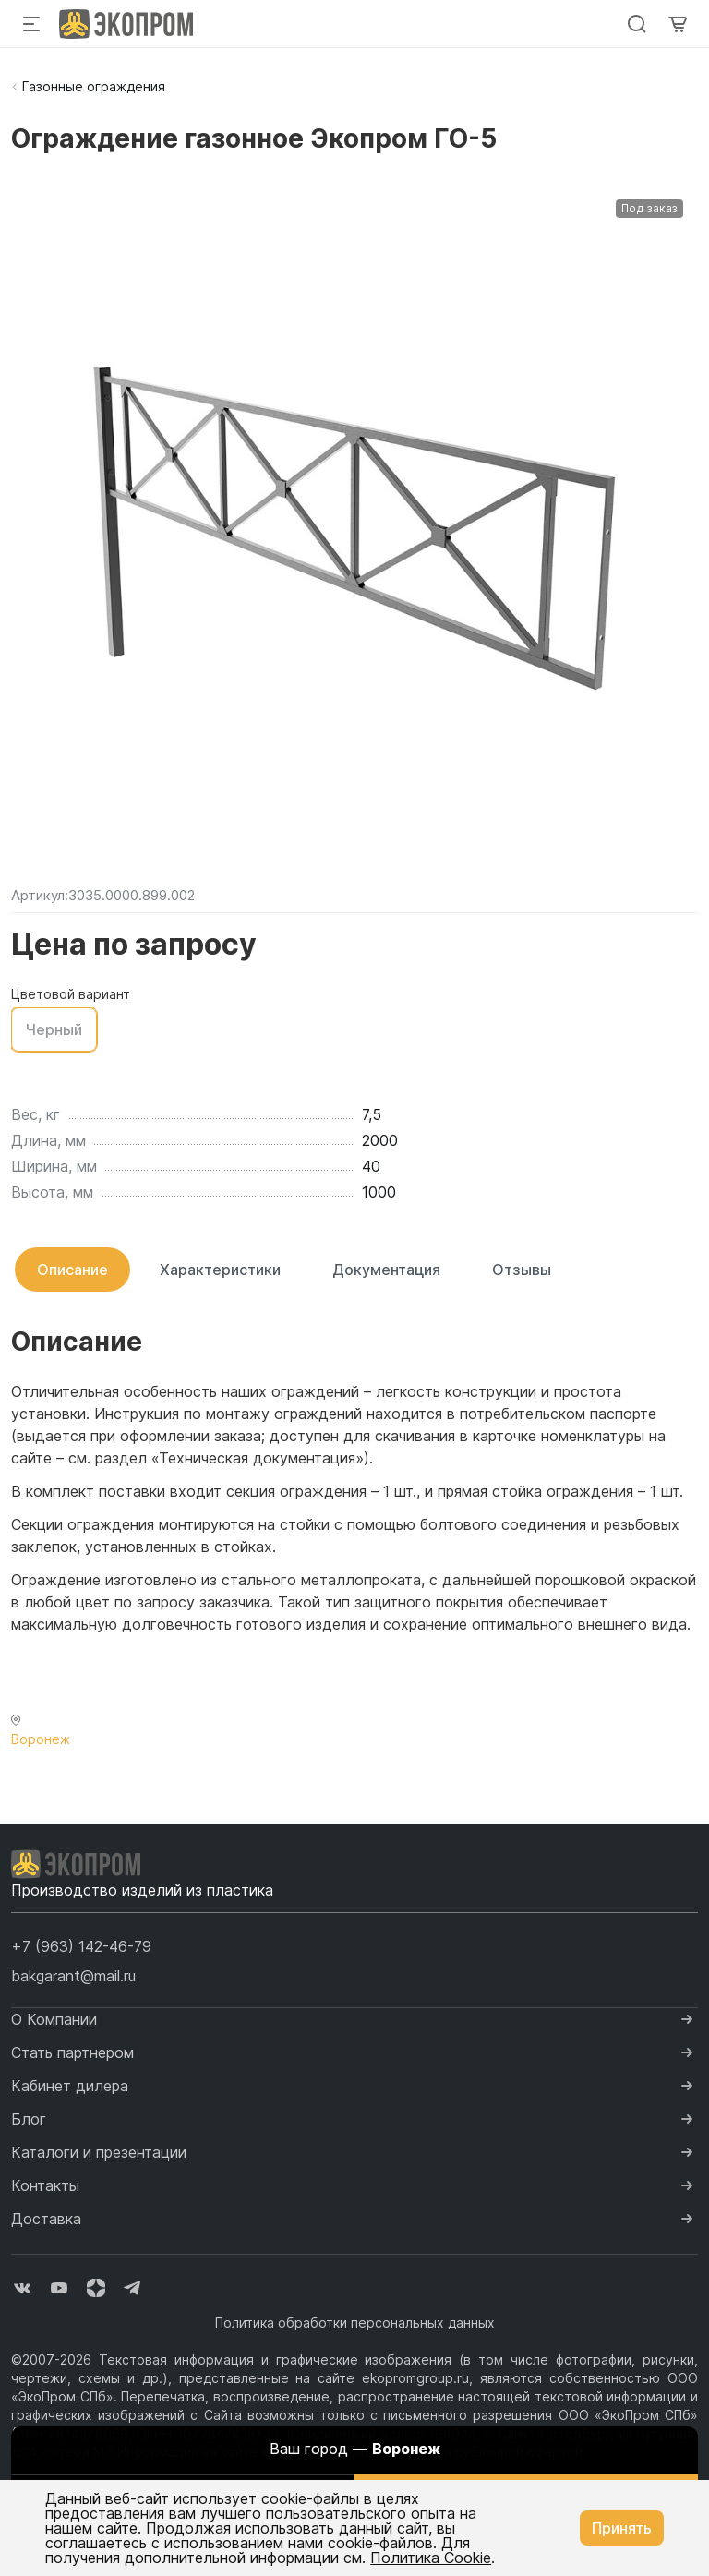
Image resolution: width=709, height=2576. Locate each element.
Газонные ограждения (93, 86)
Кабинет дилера (69, 2085)
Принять (622, 2528)
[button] (81, 1946)
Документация (386, 1269)
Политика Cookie (430, 2557)
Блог (28, 2119)
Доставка (46, 2218)
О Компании (54, 2019)
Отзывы (521, 1269)
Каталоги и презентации (98, 2152)
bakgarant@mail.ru (73, 1976)
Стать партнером (72, 2052)
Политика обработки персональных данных (355, 2322)
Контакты (45, 2185)
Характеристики (220, 1269)
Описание (72, 1269)
